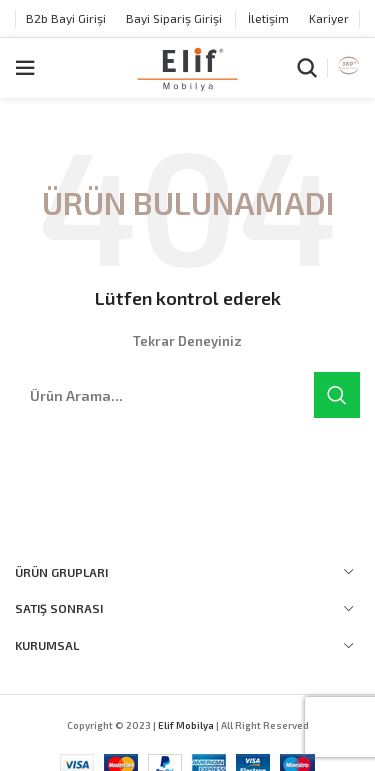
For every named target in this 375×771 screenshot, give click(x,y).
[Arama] (307, 68)
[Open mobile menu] (25, 68)
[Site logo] (187, 66)
